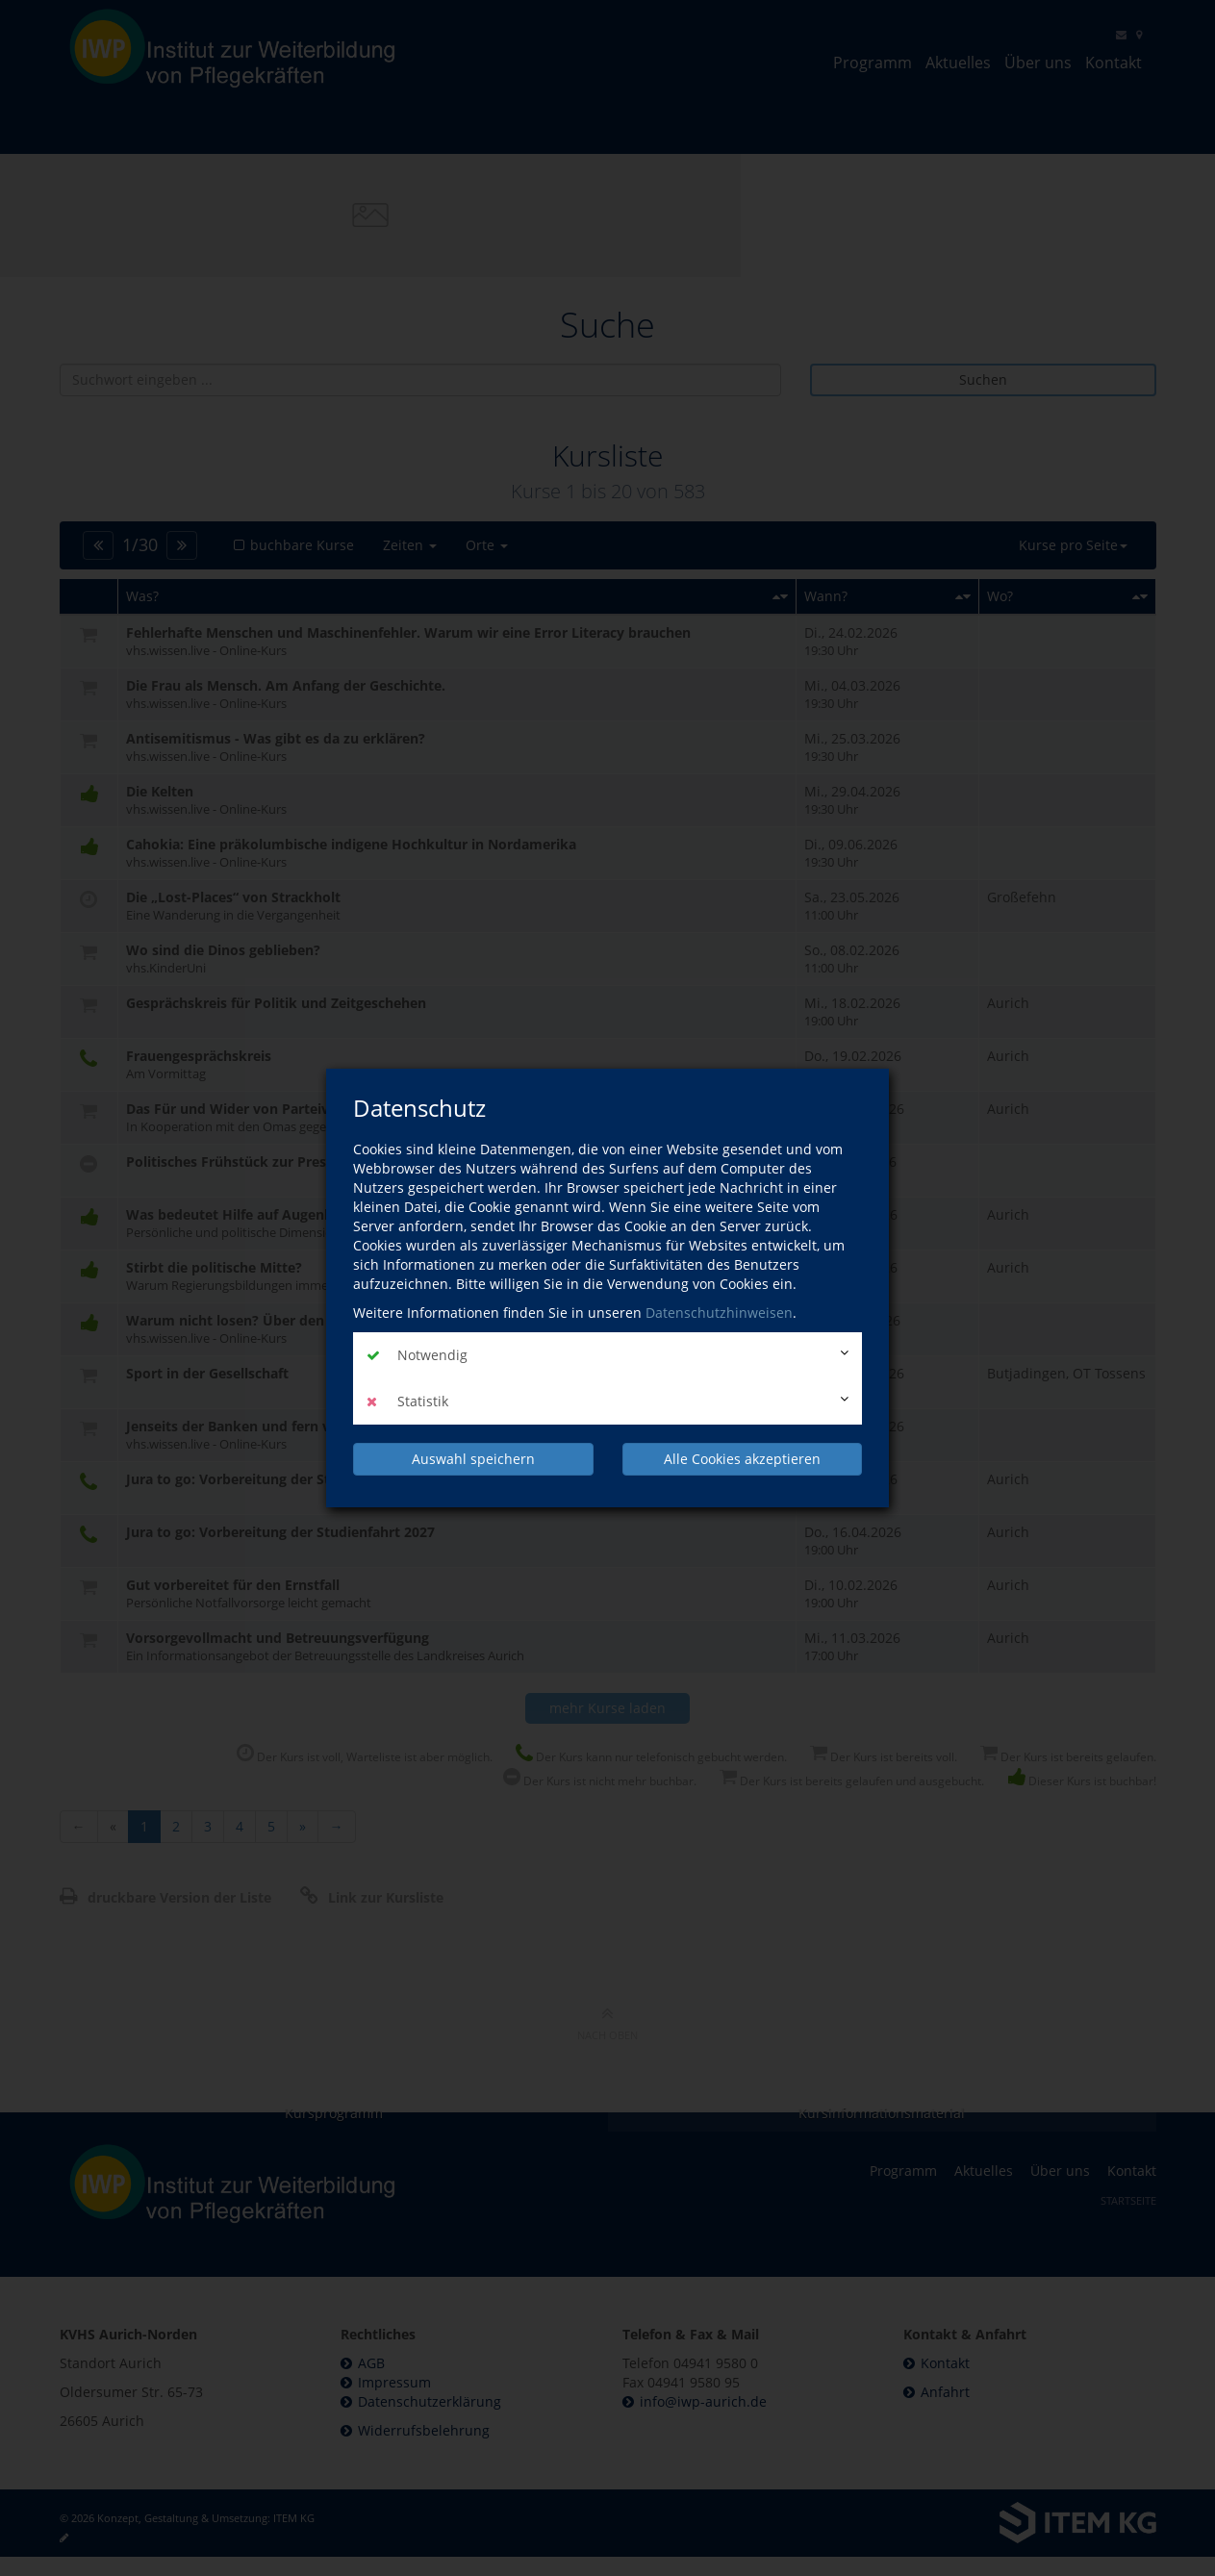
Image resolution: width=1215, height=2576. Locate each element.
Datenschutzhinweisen (719, 1312)
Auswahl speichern (473, 1459)
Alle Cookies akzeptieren (742, 1459)
